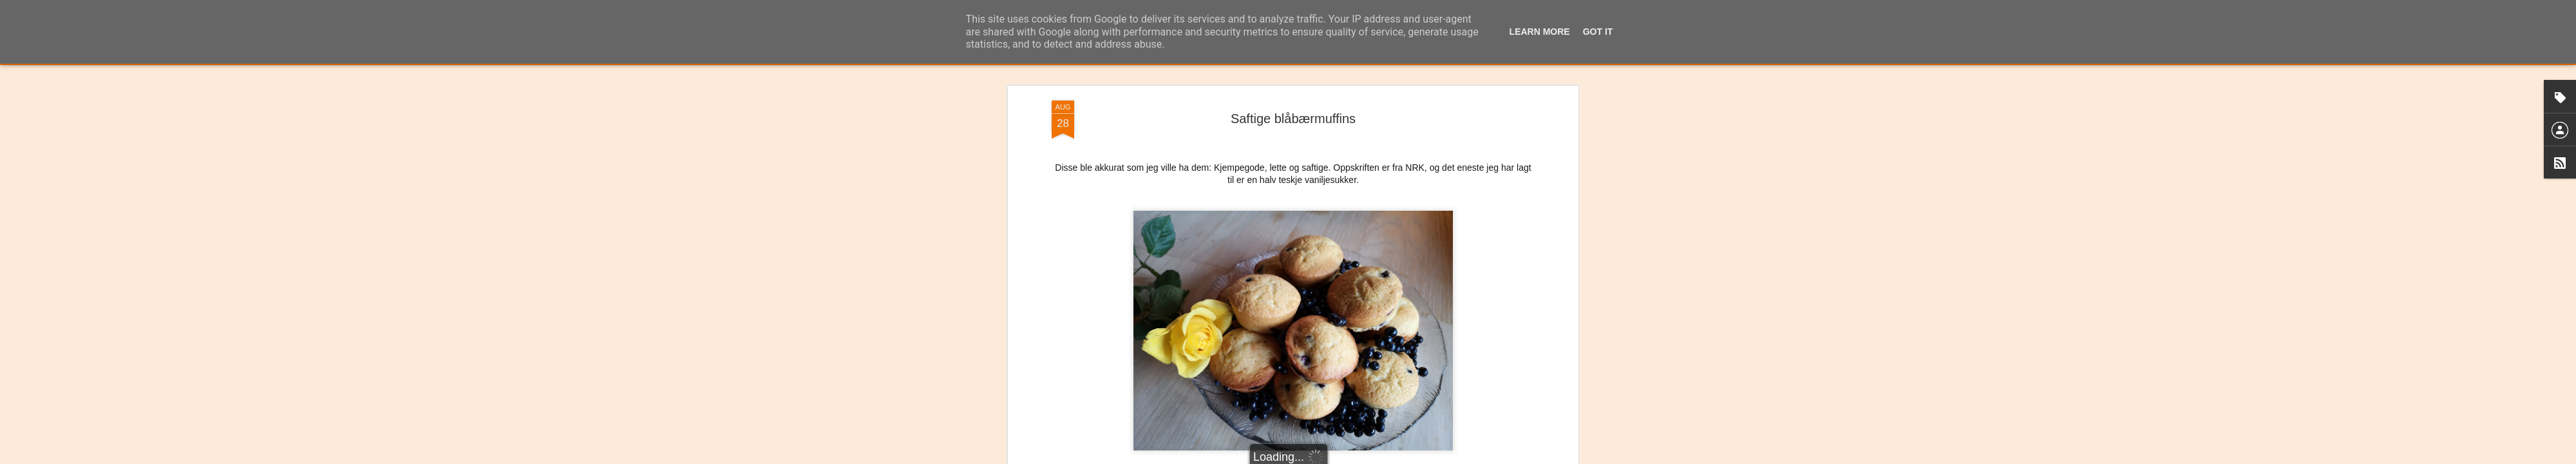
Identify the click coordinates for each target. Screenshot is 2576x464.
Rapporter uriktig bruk (1369, 457)
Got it (1598, 31)
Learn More (1540, 31)
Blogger (1319, 457)
